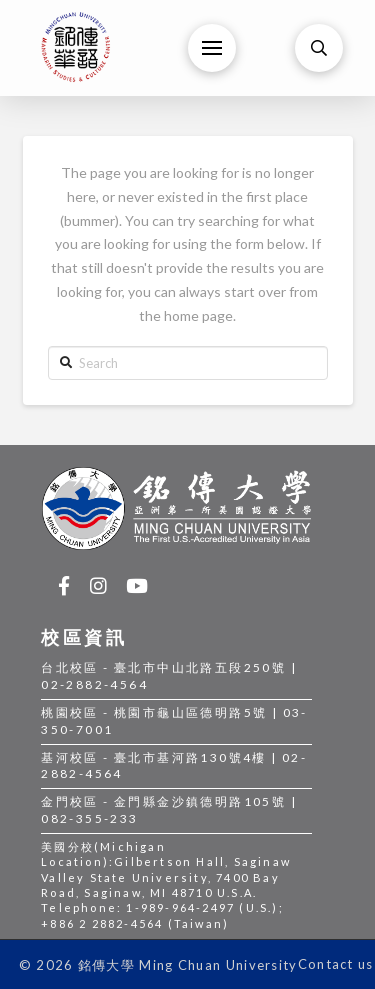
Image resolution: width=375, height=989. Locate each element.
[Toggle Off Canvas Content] (212, 48)
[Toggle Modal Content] (319, 48)
